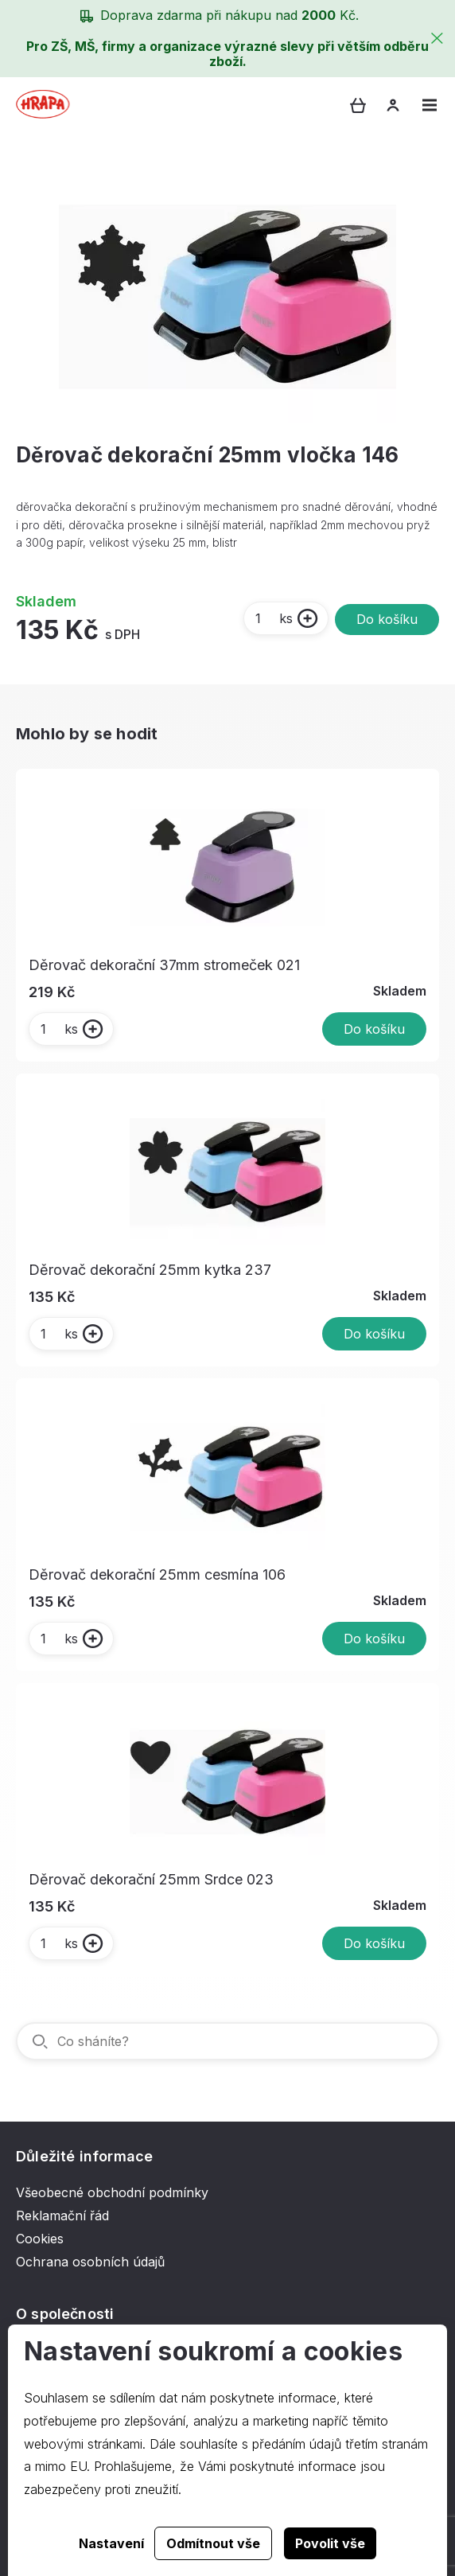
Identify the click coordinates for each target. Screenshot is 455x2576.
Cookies (40, 2239)
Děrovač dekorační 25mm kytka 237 (150, 1269)
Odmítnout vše (213, 2543)
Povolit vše (330, 2543)
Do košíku (387, 619)
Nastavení (111, 2543)
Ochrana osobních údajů (90, 2262)
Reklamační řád (62, 2215)
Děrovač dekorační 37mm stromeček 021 (164, 965)
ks (273, 618)
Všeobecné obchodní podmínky (112, 2192)
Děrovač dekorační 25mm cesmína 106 (157, 1574)
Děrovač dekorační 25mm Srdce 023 (151, 1879)
